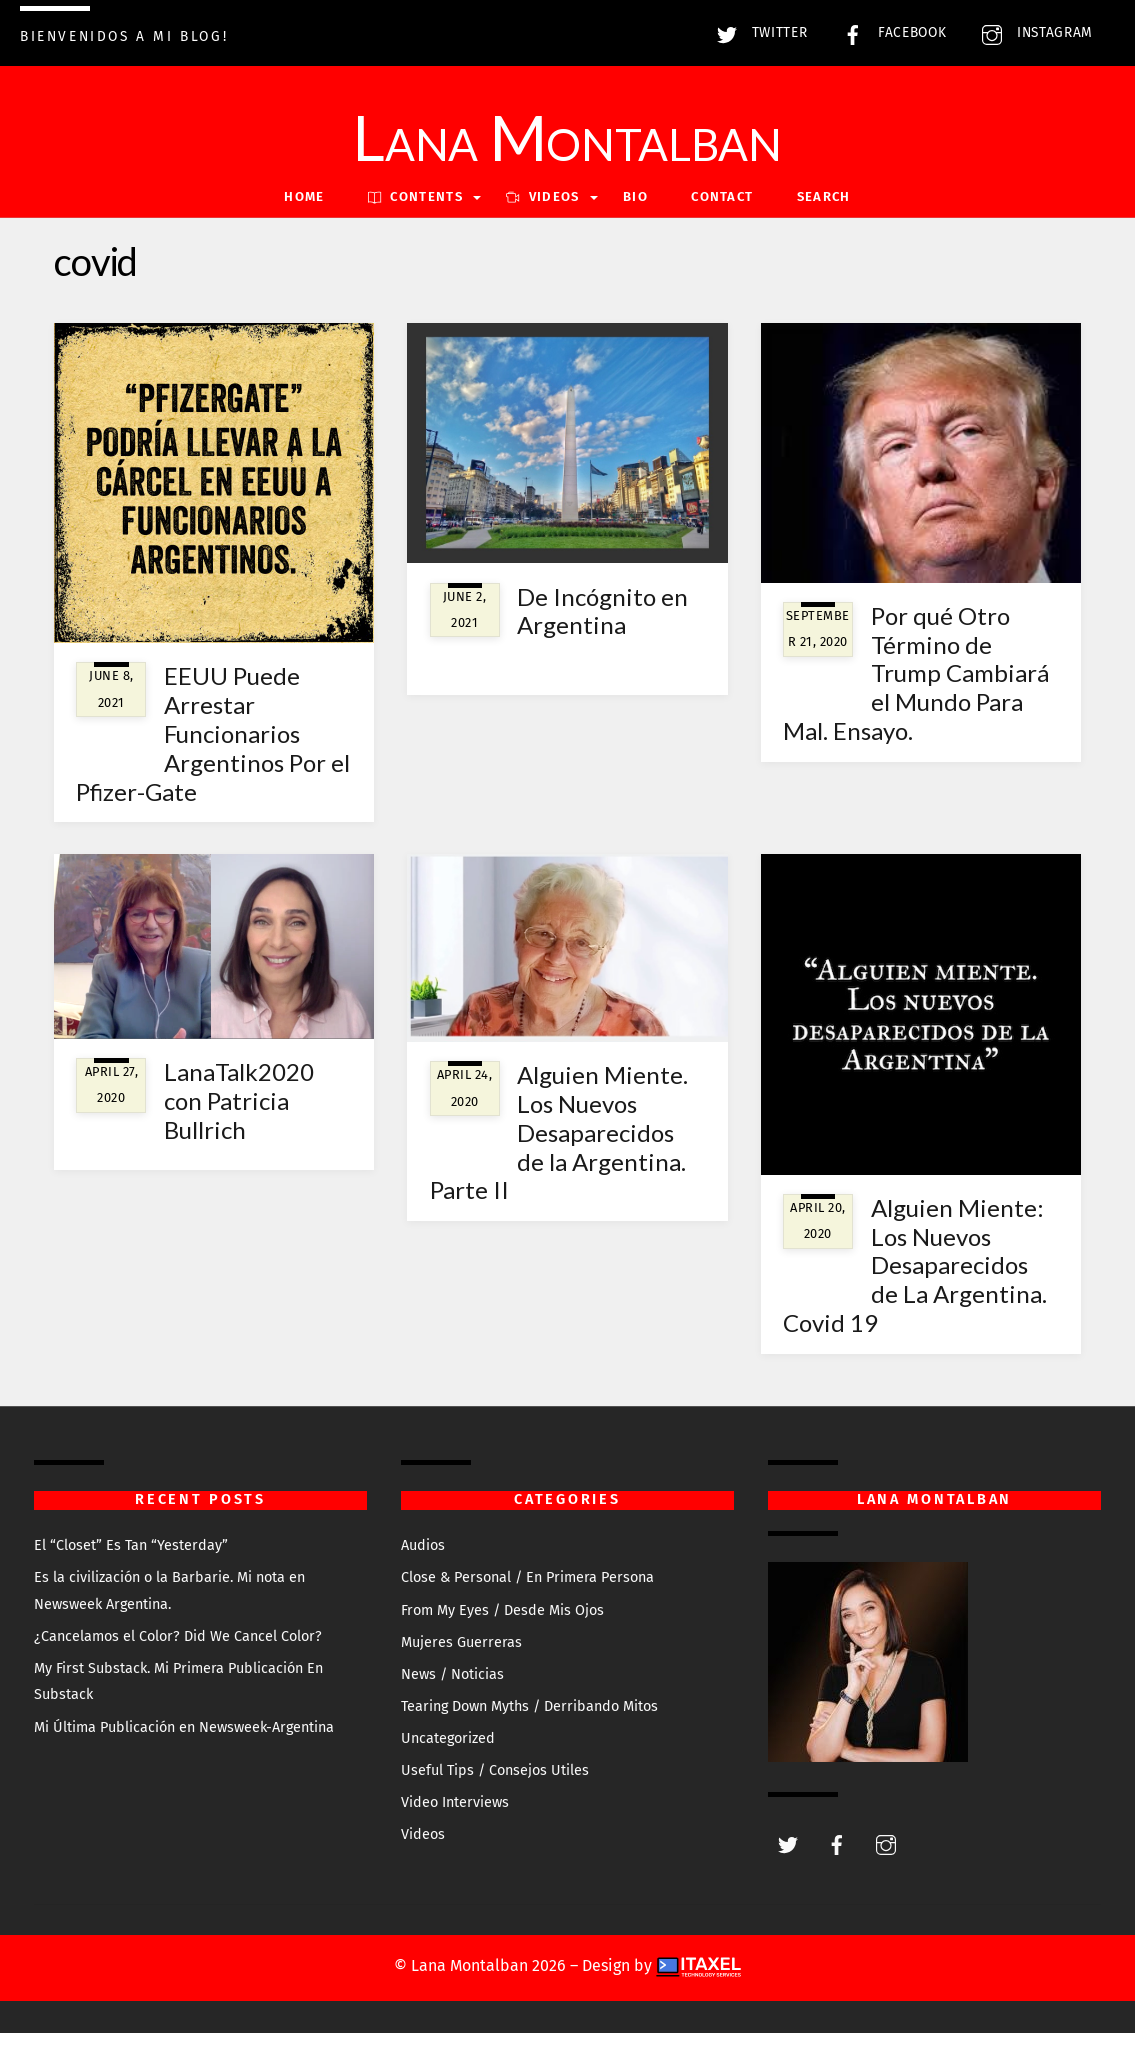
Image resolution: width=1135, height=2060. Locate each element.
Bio (635, 224)
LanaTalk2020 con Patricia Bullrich (239, 1127)
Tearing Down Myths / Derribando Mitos (529, 1733)
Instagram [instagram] (1032, 32)
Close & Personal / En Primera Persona (527, 1605)
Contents (415, 224)
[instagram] (886, 1870)
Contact (722, 224)
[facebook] (837, 1870)
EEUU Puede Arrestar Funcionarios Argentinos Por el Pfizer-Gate (213, 761)
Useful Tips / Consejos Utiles (495, 1797)
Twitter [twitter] (757, 32)
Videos (423, 1862)
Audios (423, 1572)
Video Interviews (455, 1830)
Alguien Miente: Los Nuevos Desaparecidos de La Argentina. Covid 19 (915, 1292)
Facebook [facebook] (889, 32)
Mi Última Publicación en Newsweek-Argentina (184, 1754)
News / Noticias (452, 1701)
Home (304, 224)
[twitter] (788, 1870)
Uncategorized (448, 1765)
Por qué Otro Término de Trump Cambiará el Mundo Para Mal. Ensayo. (916, 700)
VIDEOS (542, 224)
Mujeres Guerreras (461, 1669)
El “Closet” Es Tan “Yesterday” (131, 1572)
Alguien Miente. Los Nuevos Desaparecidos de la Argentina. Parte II (559, 1159)
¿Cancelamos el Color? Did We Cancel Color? (178, 1663)
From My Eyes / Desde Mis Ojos (502, 1637)
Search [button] (824, 224)
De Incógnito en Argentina (602, 638)
